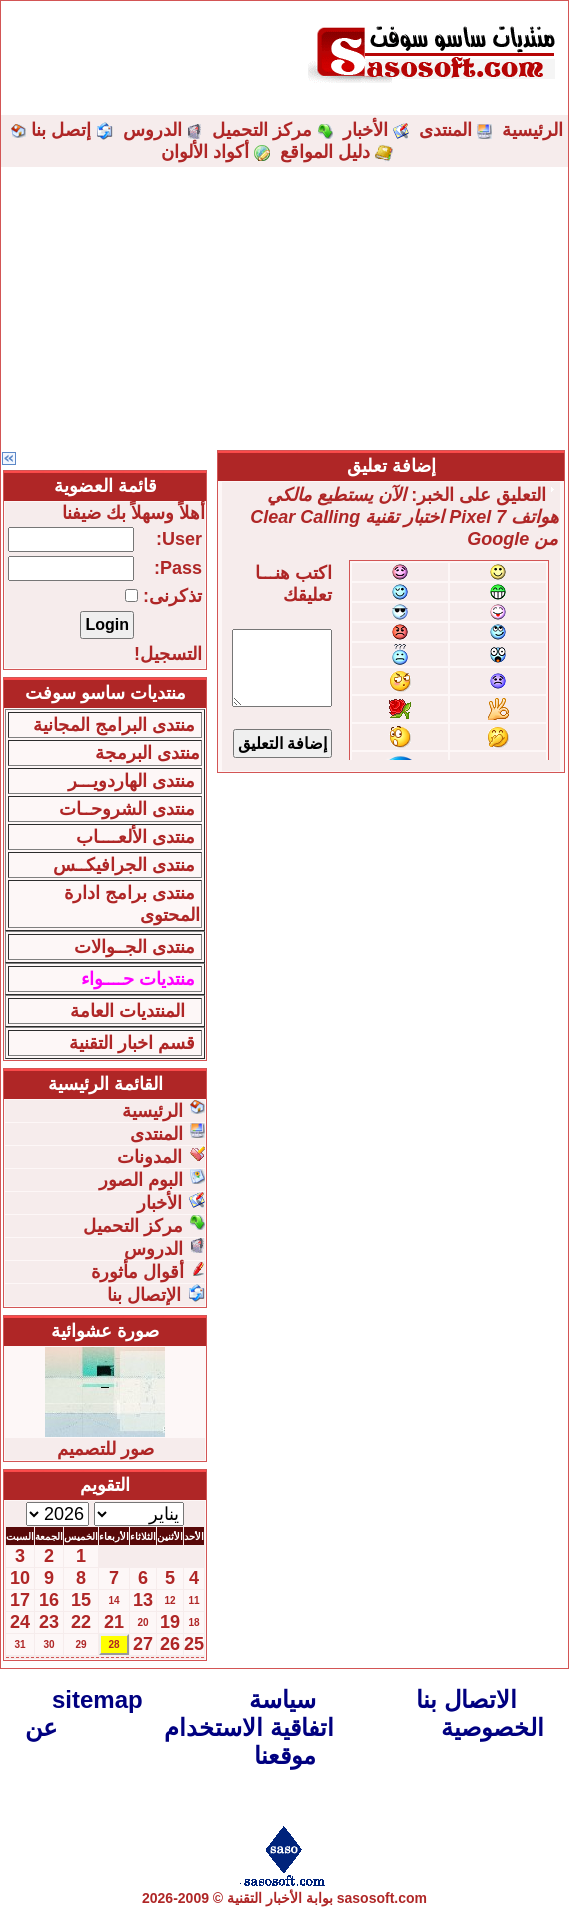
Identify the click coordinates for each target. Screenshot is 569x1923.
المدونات (149, 1157)
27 (143, 1644)
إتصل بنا (61, 130)
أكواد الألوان (205, 152)
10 (20, 1578)
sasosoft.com (382, 1898)
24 (20, 1622)
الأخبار (365, 130)
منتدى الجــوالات (134, 947)
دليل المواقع (325, 152)
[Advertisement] (284, 307)
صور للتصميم (105, 1449)
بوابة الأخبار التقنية (280, 1898)
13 (143, 1600)
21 (114, 1622)
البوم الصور (141, 1180)
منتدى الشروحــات (127, 809)
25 (194, 1644)
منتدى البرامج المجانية (114, 725)
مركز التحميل (262, 130)
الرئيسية (532, 130)
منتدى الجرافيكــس (124, 865)
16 (49, 1600)
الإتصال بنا (144, 1295)
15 (81, 1600)
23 (49, 1622)
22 (81, 1622)
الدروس (152, 130)
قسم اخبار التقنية (132, 1043)
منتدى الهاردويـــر (131, 781)
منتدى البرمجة (147, 753)
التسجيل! (168, 654)
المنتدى (445, 130)
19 (170, 1622)
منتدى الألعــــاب (135, 837)
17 (20, 1600)
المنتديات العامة (127, 1011)
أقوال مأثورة (137, 1272)
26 (170, 1644)
